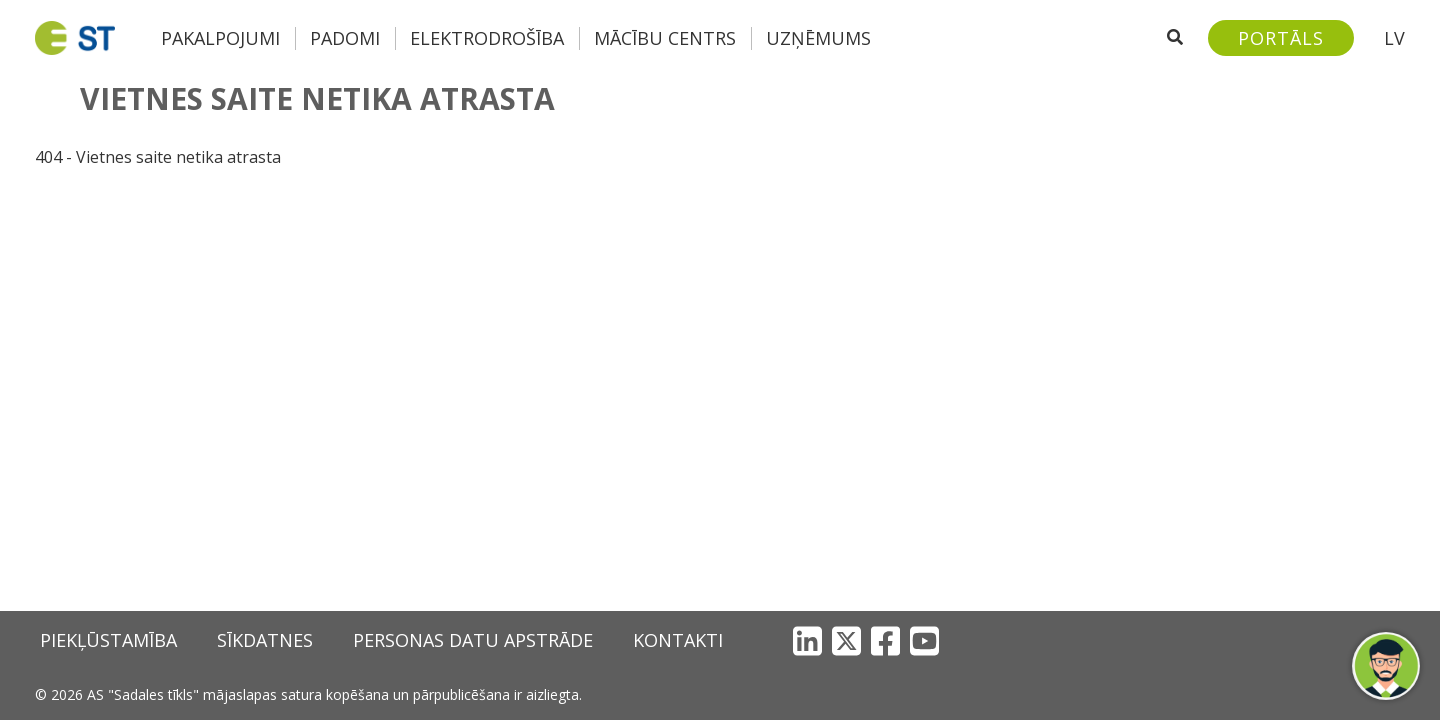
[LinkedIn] (807, 640)
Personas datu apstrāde (473, 640)
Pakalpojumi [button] (220, 38)
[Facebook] (885, 640)
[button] (1386, 666)
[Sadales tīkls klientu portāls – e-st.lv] (1281, 38)
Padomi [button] (345, 38)
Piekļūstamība (108, 640)
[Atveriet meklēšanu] (1175, 38)
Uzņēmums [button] (818, 38)
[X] (846, 640)
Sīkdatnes (265, 640)
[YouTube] (924, 640)
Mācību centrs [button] (665, 38)
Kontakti (678, 640)
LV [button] (1394, 38)
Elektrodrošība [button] (487, 38)
